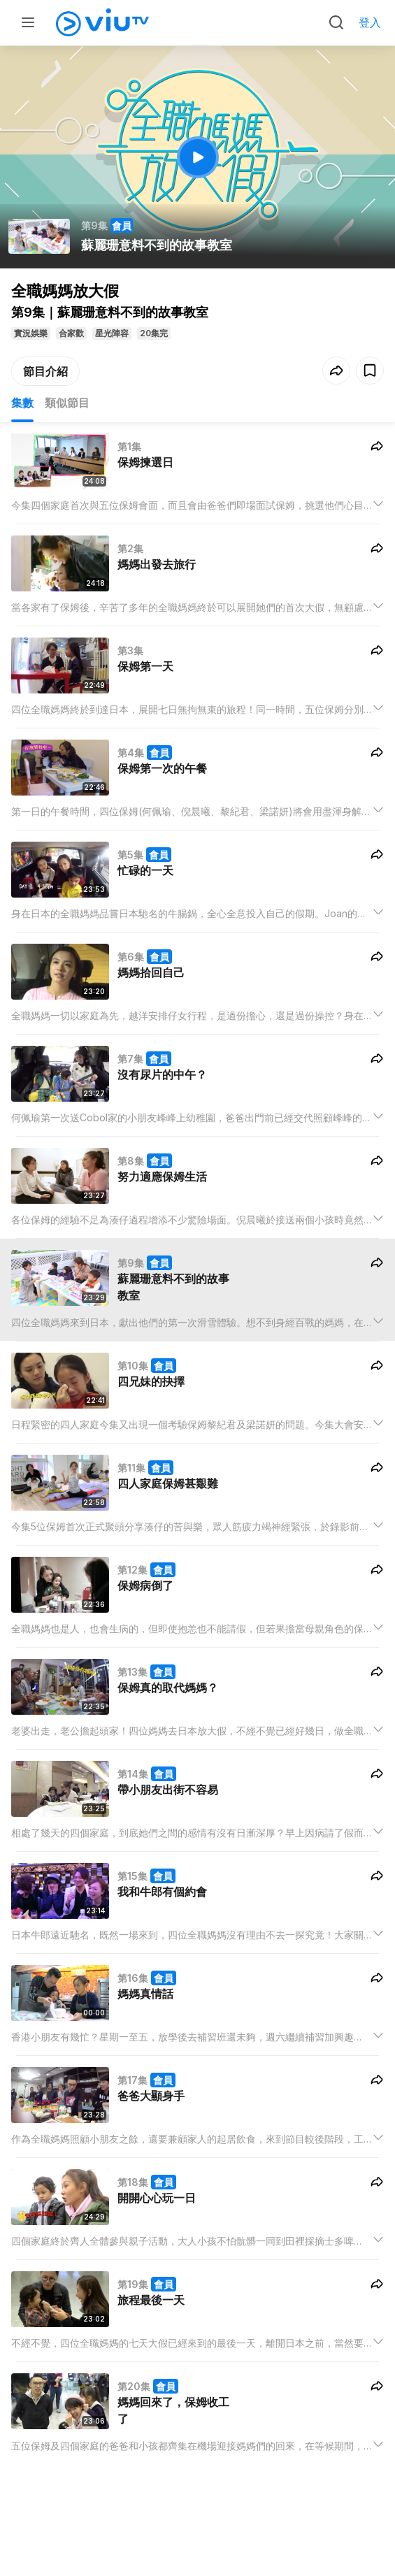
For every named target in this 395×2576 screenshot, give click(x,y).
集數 (22, 403)
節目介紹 (45, 371)
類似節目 (67, 403)
